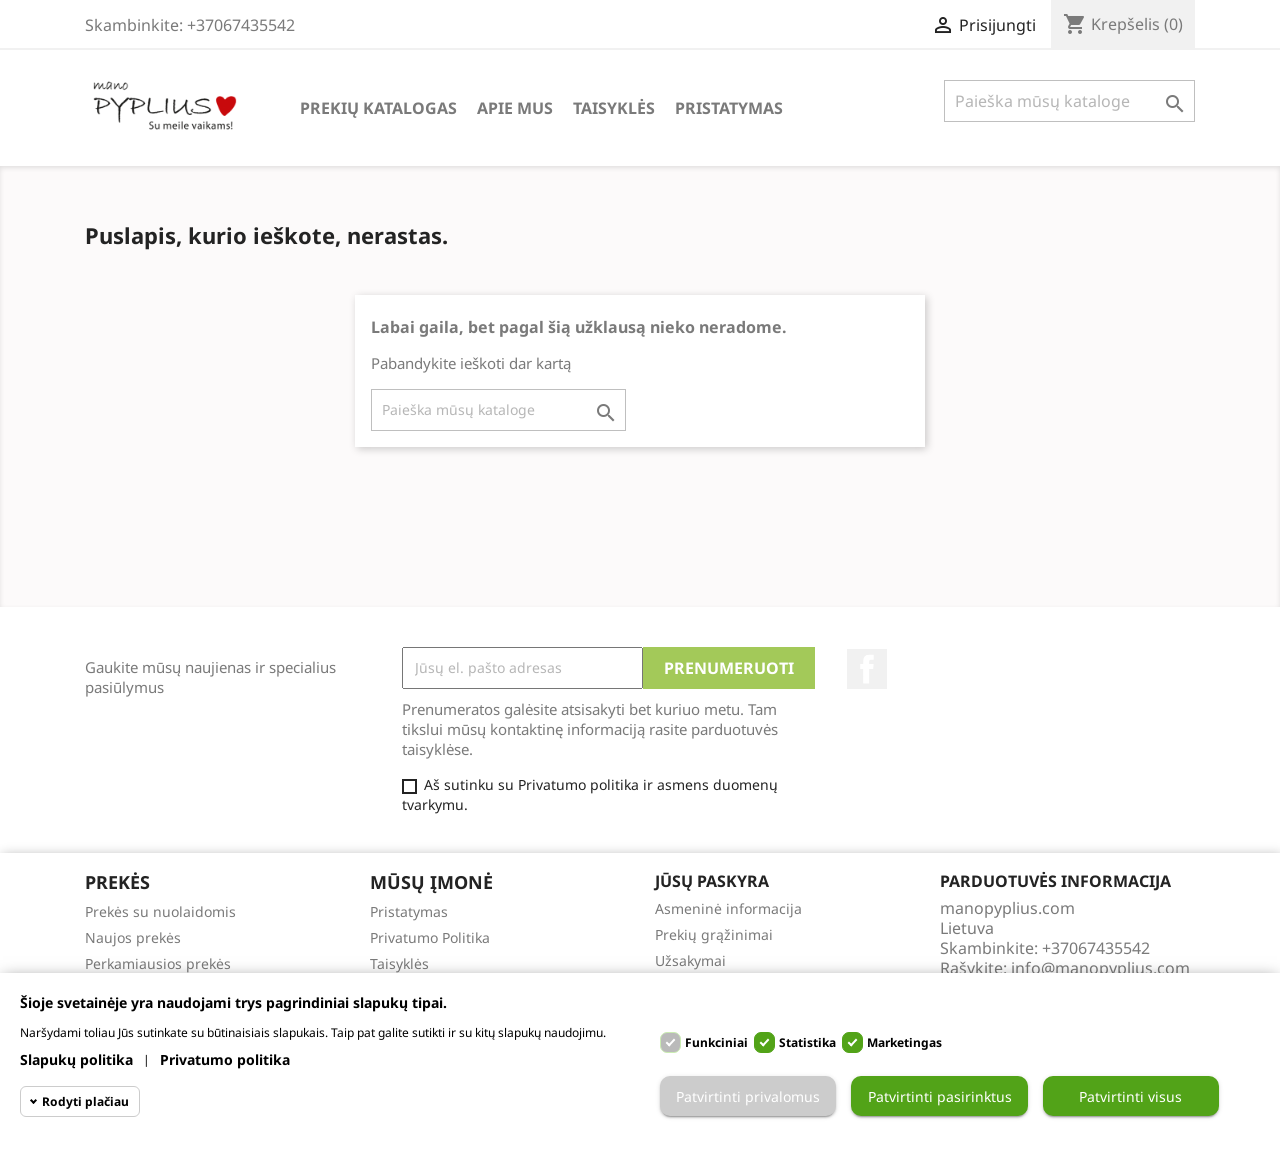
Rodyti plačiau (85, 1101)
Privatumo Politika (430, 937)
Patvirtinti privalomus (748, 1096)
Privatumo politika (225, 1059)
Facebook (867, 669)
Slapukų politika (76, 1059)
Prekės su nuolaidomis (160, 911)
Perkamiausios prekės (158, 963)
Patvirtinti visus (1130, 1096)
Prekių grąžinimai (714, 934)
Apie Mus (515, 108)
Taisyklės (614, 108)
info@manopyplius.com (1100, 968)
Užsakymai (690, 960)
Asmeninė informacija (728, 908)
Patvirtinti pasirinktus (940, 1096)
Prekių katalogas (378, 108)
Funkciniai (716, 1042)
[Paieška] (1069, 101)
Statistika (807, 1042)
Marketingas (904, 1042)
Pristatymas (729, 108)
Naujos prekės (133, 937)
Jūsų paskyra (712, 881)
